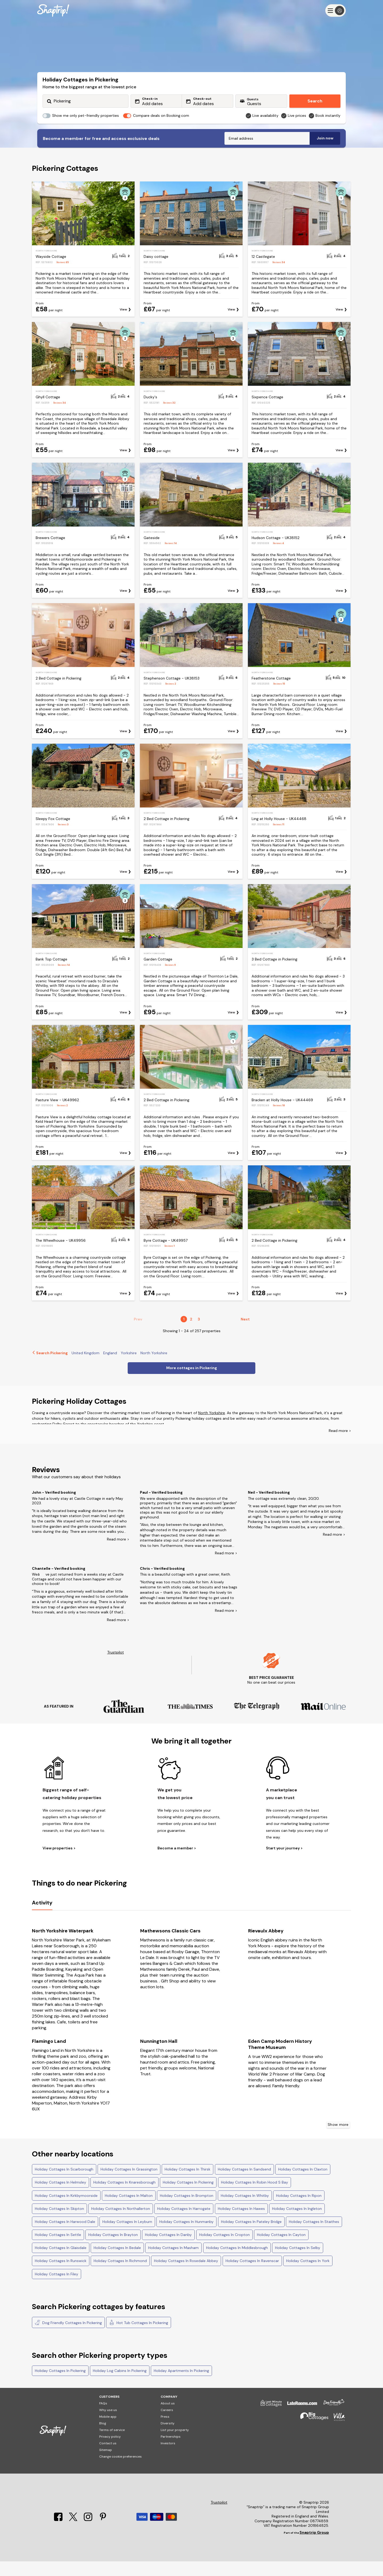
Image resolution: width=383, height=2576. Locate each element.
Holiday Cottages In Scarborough (64, 2183)
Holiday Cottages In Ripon (299, 2210)
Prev (138, 1333)
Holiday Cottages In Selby (297, 2262)
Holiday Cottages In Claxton (302, 2183)
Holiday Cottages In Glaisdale (60, 2262)
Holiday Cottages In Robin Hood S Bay (254, 2196)
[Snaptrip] (53, 10)
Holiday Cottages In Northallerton (120, 2223)
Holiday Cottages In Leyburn (127, 2236)
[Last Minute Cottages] (268, 2420)
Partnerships (171, 2451)
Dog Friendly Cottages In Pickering (68, 2337)
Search (314, 101)
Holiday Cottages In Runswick (60, 2275)
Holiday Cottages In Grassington (129, 2183)
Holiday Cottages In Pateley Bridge (251, 2236)
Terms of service (112, 2444)
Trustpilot (115, 1667)
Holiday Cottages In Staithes (314, 2236)
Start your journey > (284, 1863)
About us (168, 2418)
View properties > (59, 1863)
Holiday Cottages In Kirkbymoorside (66, 2210)
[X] (73, 2534)
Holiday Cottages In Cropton (224, 2249)
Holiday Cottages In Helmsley (60, 2196)
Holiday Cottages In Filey (56, 2288)
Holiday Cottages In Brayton (113, 2249)
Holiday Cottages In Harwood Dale (65, 2236)
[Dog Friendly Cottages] (331, 2420)
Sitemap (105, 2464)
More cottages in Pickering (191, 1382)
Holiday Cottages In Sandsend (244, 2183)
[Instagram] (88, 2534)
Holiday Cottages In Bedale (117, 2262)
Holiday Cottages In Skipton (59, 2223)
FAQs (103, 2418)
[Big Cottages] (311, 2434)
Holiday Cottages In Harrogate (183, 2223)
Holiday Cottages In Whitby (245, 2210)
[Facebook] (59, 2534)
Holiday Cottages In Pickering (188, 2196)
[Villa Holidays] (336, 2434)
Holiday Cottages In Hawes (241, 2223)
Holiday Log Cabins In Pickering (120, 2385)
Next (245, 1333)
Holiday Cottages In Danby (168, 2249)
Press (165, 2431)
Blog (102, 2438)
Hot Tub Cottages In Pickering (138, 2337)
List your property (175, 2444)
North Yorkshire (211, 1427)
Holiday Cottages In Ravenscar (252, 2275)
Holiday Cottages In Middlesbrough (237, 2262)
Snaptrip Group (314, 2547)
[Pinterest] (103, 2534)
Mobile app (107, 2431)
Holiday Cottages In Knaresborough (124, 2196)
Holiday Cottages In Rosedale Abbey (186, 2275)
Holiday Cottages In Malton (129, 2210)
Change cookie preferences (120, 2471)
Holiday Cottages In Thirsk (187, 2183)
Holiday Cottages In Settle (58, 2249)
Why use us (108, 2424)
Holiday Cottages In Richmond (120, 2275)
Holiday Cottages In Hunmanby (186, 2236)
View (123, 324)
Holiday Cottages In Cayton (281, 2249)
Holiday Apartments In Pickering (181, 2385)
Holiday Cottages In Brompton (186, 2210)
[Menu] (335, 10)
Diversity (167, 2438)
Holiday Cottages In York (308, 2275)
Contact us (107, 2458)
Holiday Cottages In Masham (173, 2262)
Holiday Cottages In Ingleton (297, 2223)
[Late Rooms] (299, 2420)
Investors (168, 2458)
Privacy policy (110, 2451)
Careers (167, 2424)
